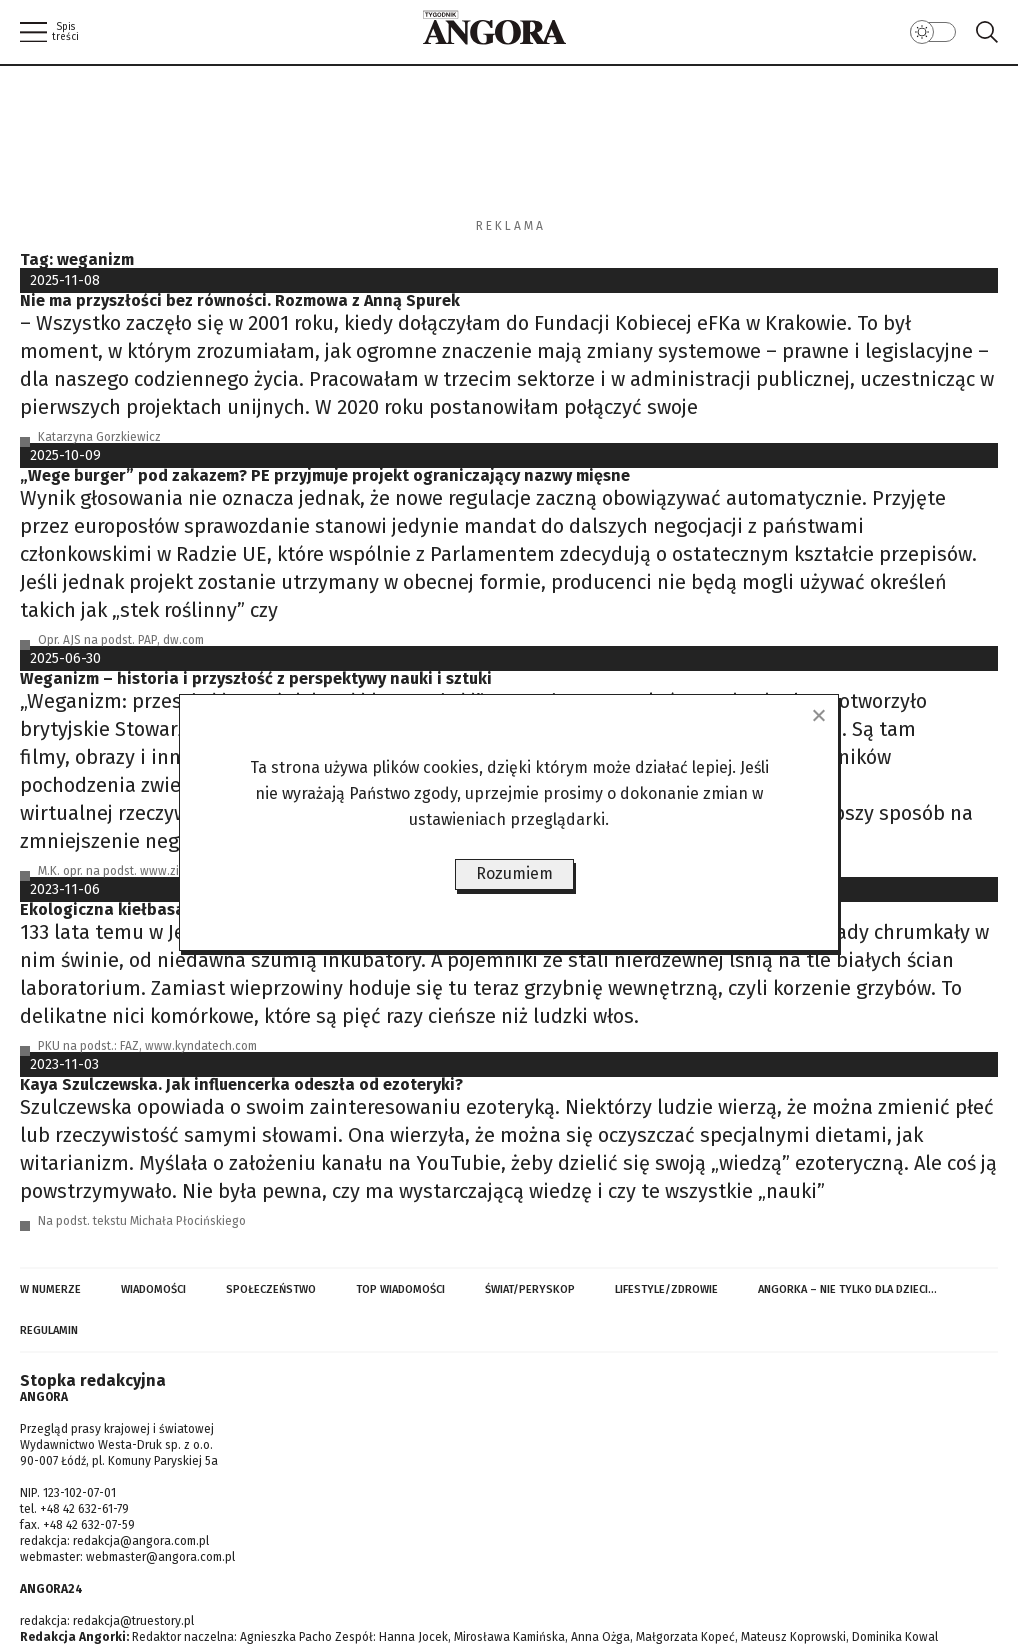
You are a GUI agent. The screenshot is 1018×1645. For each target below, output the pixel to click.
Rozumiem (514, 873)
